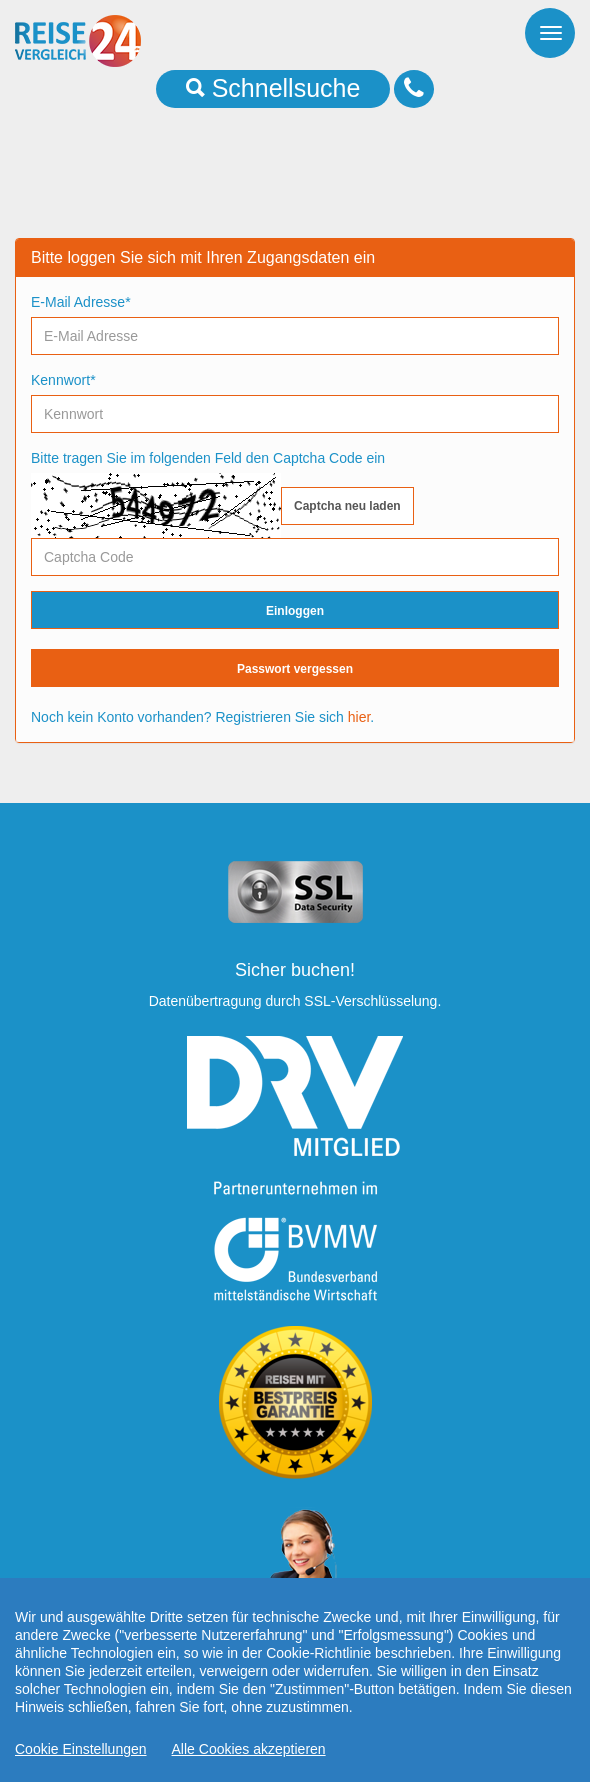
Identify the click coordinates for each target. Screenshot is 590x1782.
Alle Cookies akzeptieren (249, 1757)
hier (359, 717)
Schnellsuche (273, 88)
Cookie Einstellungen (81, 1757)
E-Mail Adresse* (81, 302)
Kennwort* (63, 380)
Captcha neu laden (347, 506)
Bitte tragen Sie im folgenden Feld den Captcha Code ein (208, 458)
